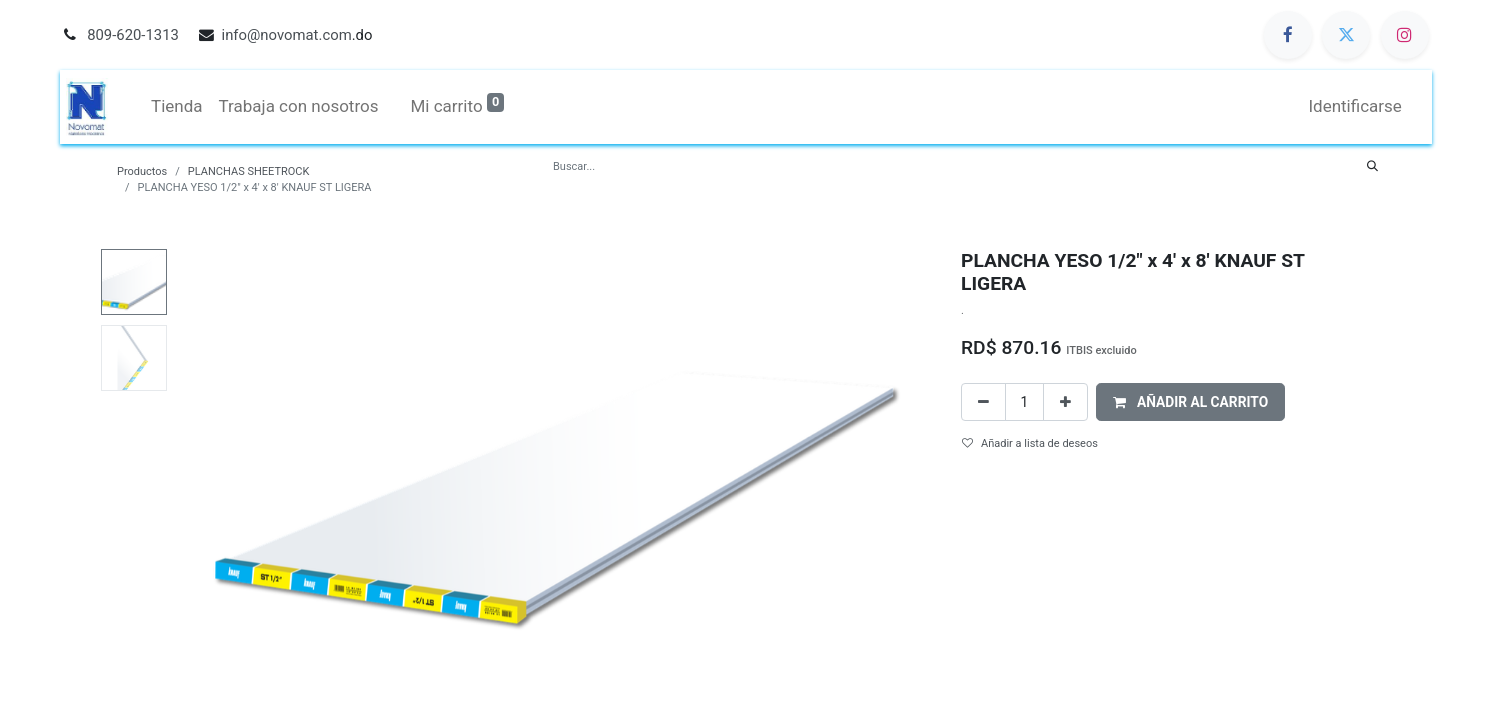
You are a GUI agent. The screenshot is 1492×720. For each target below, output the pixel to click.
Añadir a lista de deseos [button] (1030, 443)
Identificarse (1361, 106)
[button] (1191, 402)
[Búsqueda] (1372, 167)
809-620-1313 (133, 35)
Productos (142, 171)
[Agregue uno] (1065, 402)
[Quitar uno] (983, 402)
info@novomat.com (287, 35)
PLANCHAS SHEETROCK (249, 171)
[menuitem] (171, 107)
